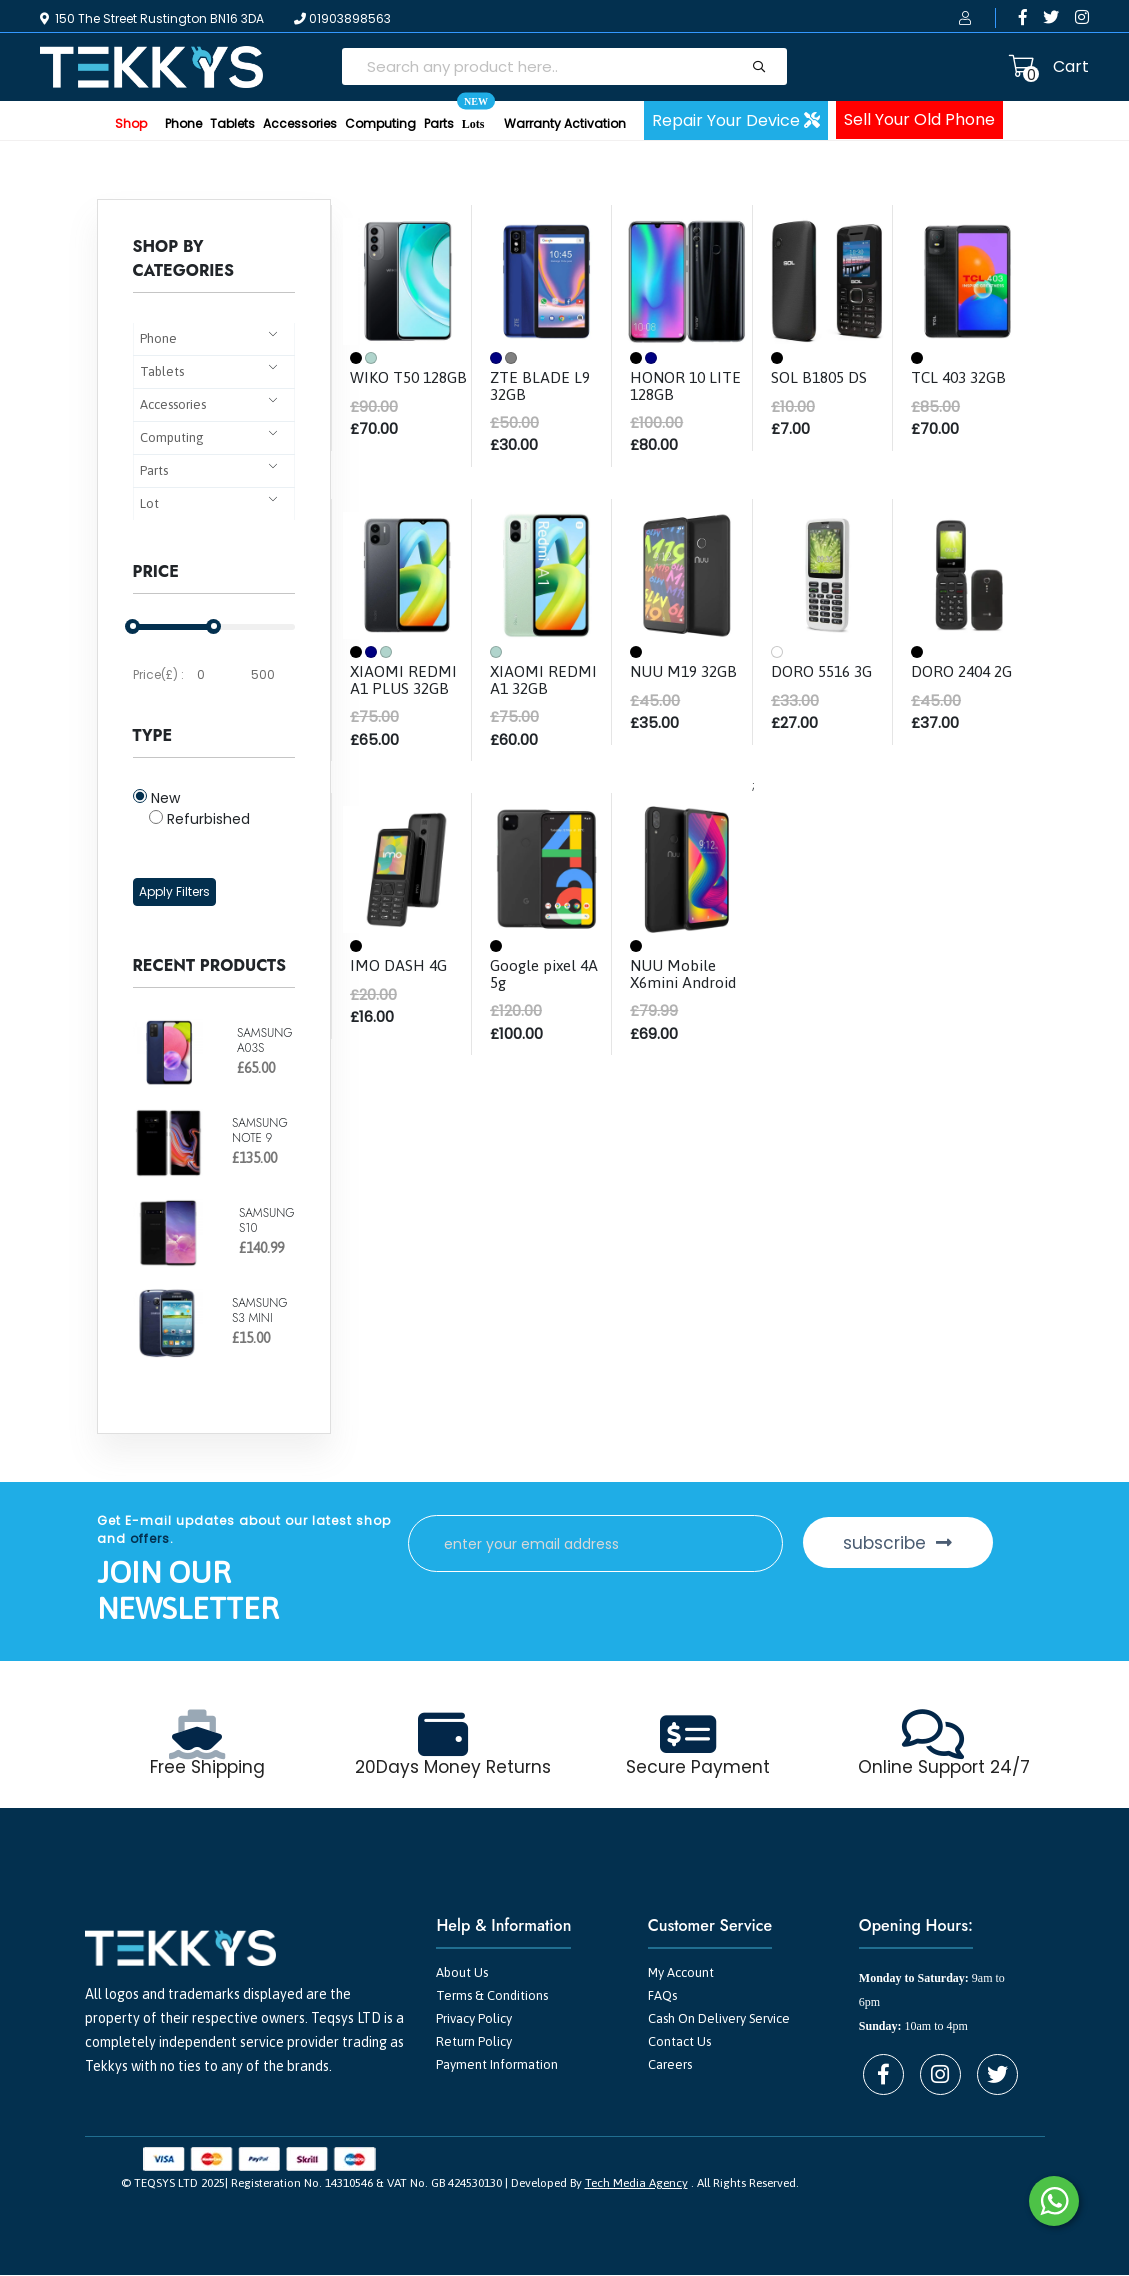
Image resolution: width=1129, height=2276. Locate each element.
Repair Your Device (736, 120)
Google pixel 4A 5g (547, 972)
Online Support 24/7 (944, 1768)
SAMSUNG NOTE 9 (260, 1130)
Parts (439, 123)
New (156, 798)
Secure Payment (698, 1768)
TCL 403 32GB (961, 377)
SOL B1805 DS (821, 377)
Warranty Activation (565, 123)
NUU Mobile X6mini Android (686, 972)
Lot (149, 503)
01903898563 (342, 18)
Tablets (232, 123)
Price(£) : (158, 674)
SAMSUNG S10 (267, 1220)
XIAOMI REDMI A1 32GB (544, 679)
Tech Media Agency (636, 2184)
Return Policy (474, 2042)
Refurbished (199, 819)
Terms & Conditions (492, 1996)
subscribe (906, 1542)
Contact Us (679, 2042)
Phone (183, 123)
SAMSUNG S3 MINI (260, 1310)
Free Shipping (208, 1768)
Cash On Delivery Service (719, 2019)
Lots (473, 116)
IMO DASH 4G (399, 964)
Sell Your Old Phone (919, 119)
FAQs (662, 1996)
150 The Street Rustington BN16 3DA (152, 18)
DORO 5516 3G (824, 671)
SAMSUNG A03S (265, 1040)
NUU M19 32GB (685, 671)
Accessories (300, 123)
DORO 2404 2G (964, 671)
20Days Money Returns (453, 1768)
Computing (380, 123)
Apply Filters (174, 891)
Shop (131, 123)
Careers (670, 2065)
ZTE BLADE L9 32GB (540, 385)
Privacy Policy (474, 2019)
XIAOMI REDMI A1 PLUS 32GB (404, 679)
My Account (681, 1973)
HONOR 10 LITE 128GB (686, 385)
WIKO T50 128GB (386, 385)
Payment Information (497, 2065)
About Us (462, 1973)
